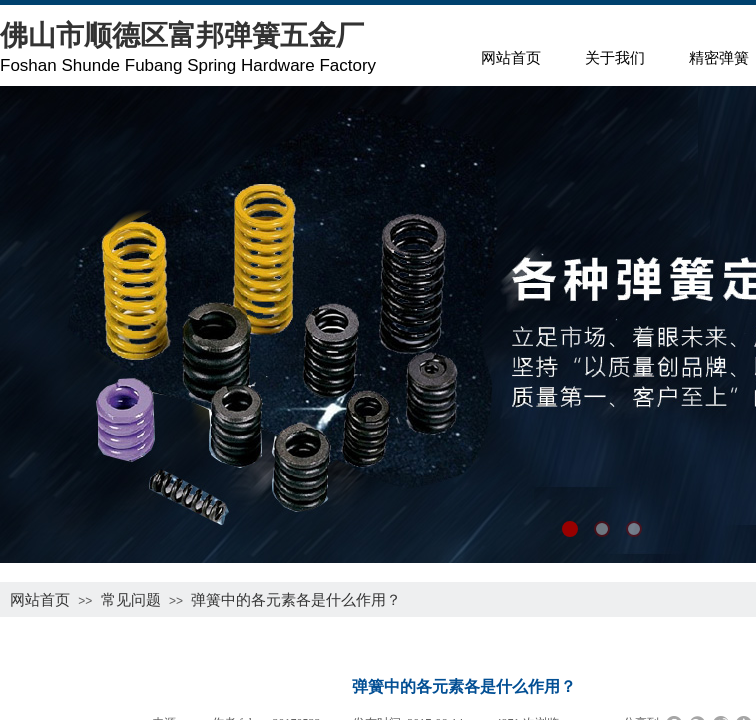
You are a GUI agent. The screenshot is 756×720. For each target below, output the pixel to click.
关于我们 (615, 58)
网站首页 (511, 58)
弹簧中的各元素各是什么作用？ (296, 599)
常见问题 (131, 599)
